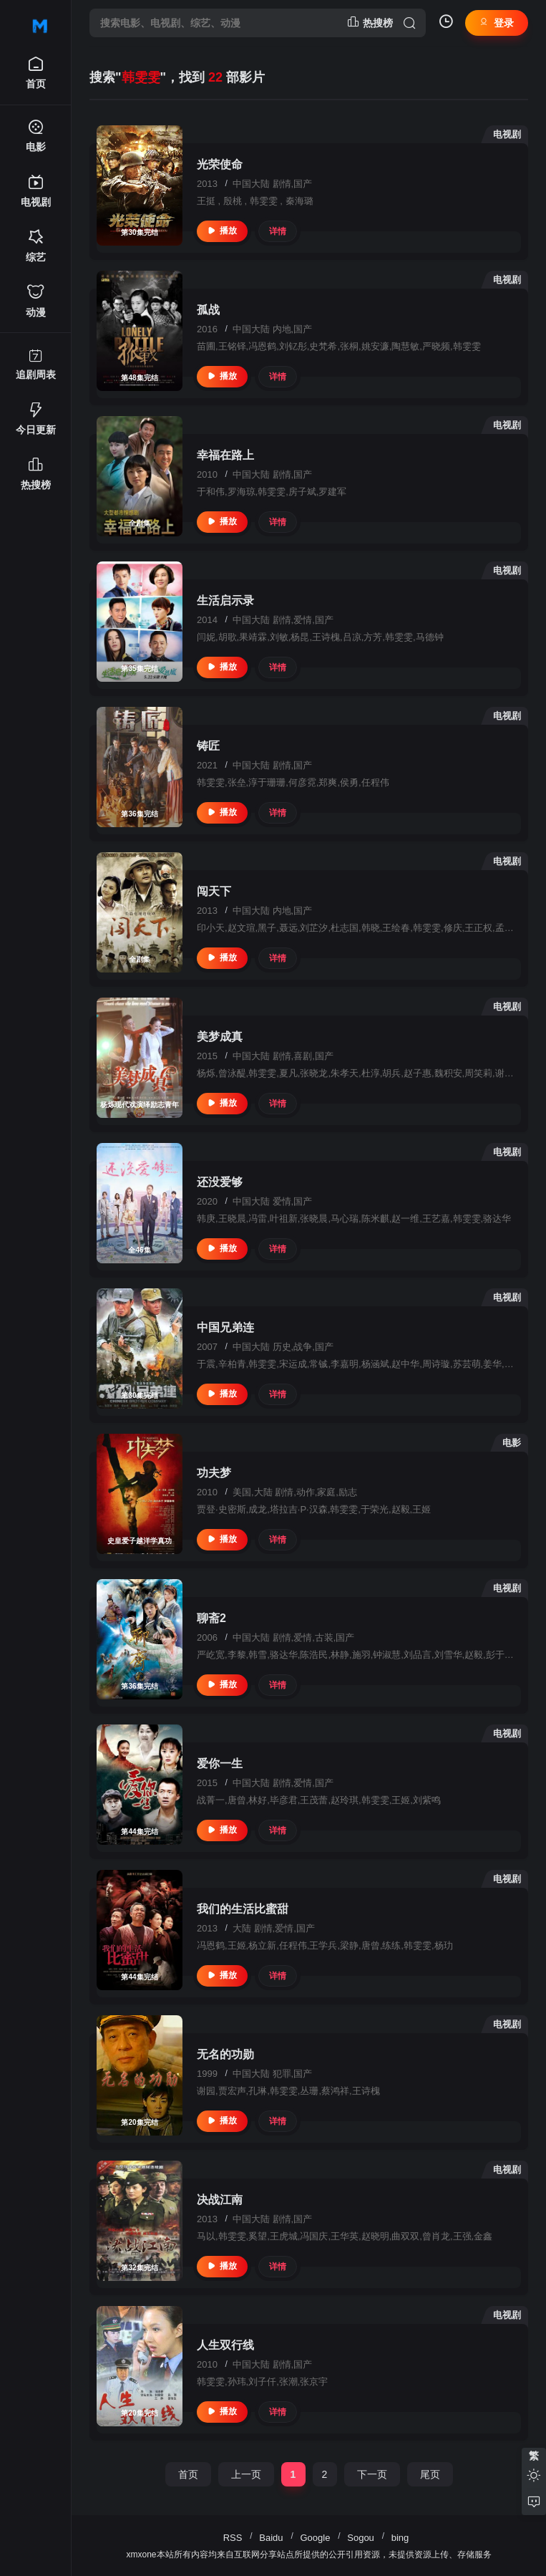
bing (400, 2537)
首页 (188, 2474)
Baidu (271, 2537)
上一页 (246, 2474)
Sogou (360, 2537)
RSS (233, 2537)
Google (315, 2537)
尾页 (430, 2474)
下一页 (372, 2474)
